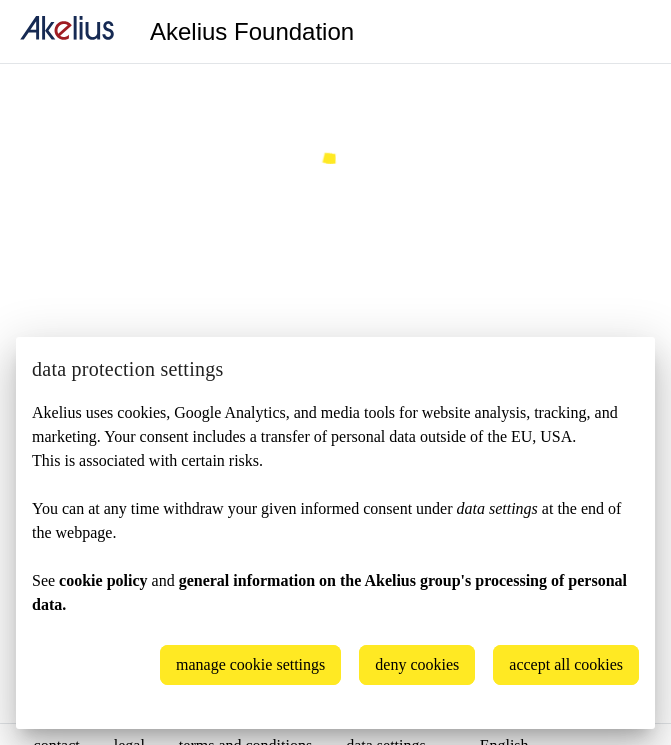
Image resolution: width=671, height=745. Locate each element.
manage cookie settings (250, 664)
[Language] (631, 32)
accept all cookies (566, 664)
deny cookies (417, 664)
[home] (67, 31)
